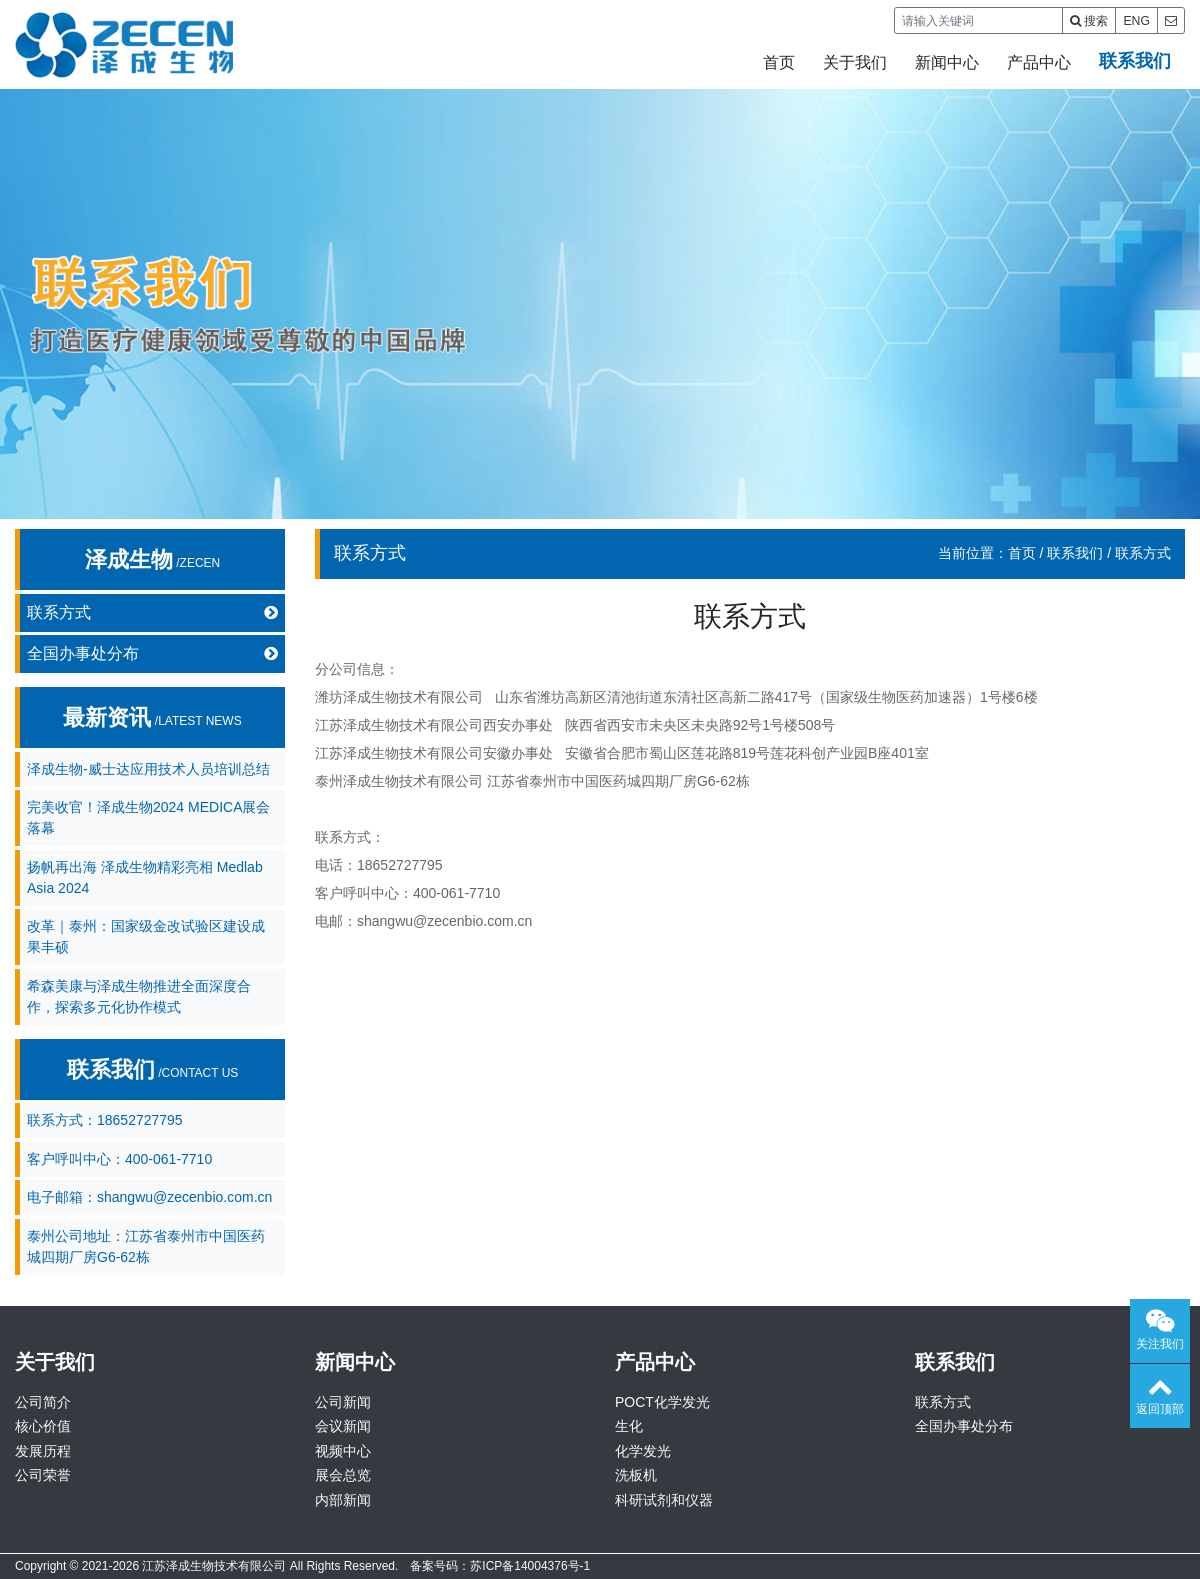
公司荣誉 (43, 1475)
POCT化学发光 (662, 1402)
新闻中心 (947, 62)
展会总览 (343, 1475)
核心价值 (43, 1426)
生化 (629, 1426)
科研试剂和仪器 (664, 1500)
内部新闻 (343, 1500)
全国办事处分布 (152, 654)
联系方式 (152, 613)
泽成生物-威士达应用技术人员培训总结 (148, 769)
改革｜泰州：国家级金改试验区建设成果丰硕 (146, 936)
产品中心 (1039, 62)
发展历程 (43, 1451)
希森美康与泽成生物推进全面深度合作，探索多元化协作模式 (139, 996)
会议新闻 (343, 1426)
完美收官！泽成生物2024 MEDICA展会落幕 (148, 817)
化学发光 (643, 1451)
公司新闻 (343, 1402)
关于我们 (855, 62)
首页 (779, 62)
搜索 (1089, 21)
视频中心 (343, 1451)
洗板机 (636, 1475)
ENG (1136, 21)
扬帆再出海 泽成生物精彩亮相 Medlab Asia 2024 (145, 877)
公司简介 (43, 1402)
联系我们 (1135, 61)
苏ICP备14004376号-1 (530, 1566)
